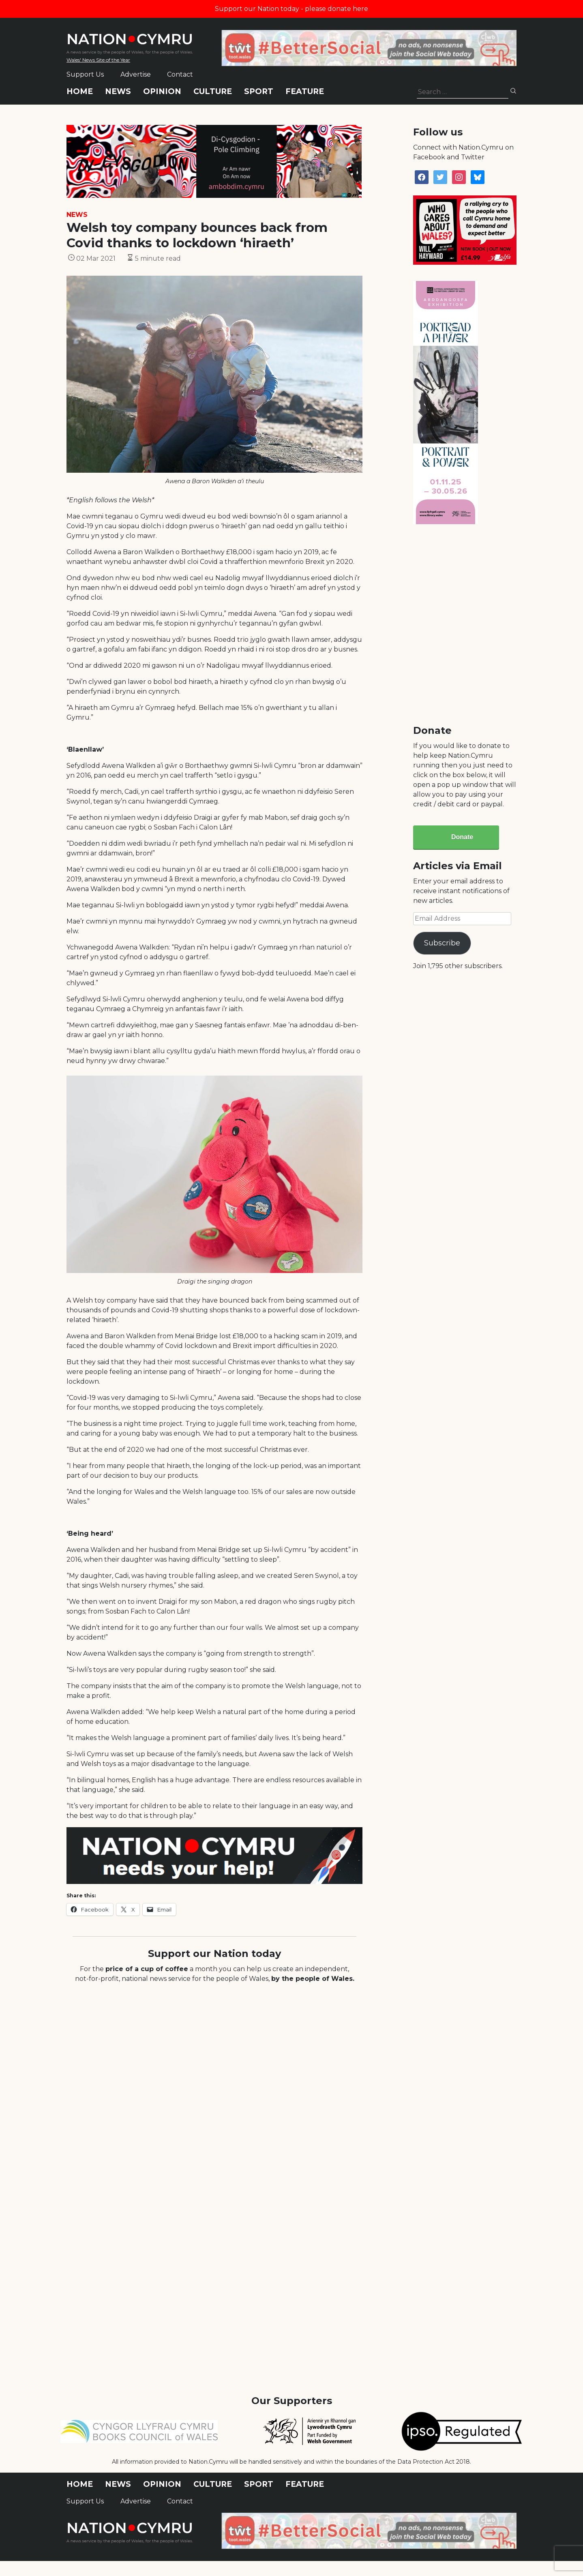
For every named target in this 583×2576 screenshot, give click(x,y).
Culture (212, 91)
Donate (462, 837)
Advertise (135, 74)
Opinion (162, 91)
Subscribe (442, 943)
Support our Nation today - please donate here (291, 9)
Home (79, 91)
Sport (258, 91)
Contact (180, 74)
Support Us (85, 74)
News (118, 91)
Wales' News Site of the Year (98, 60)
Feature (304, 91)
